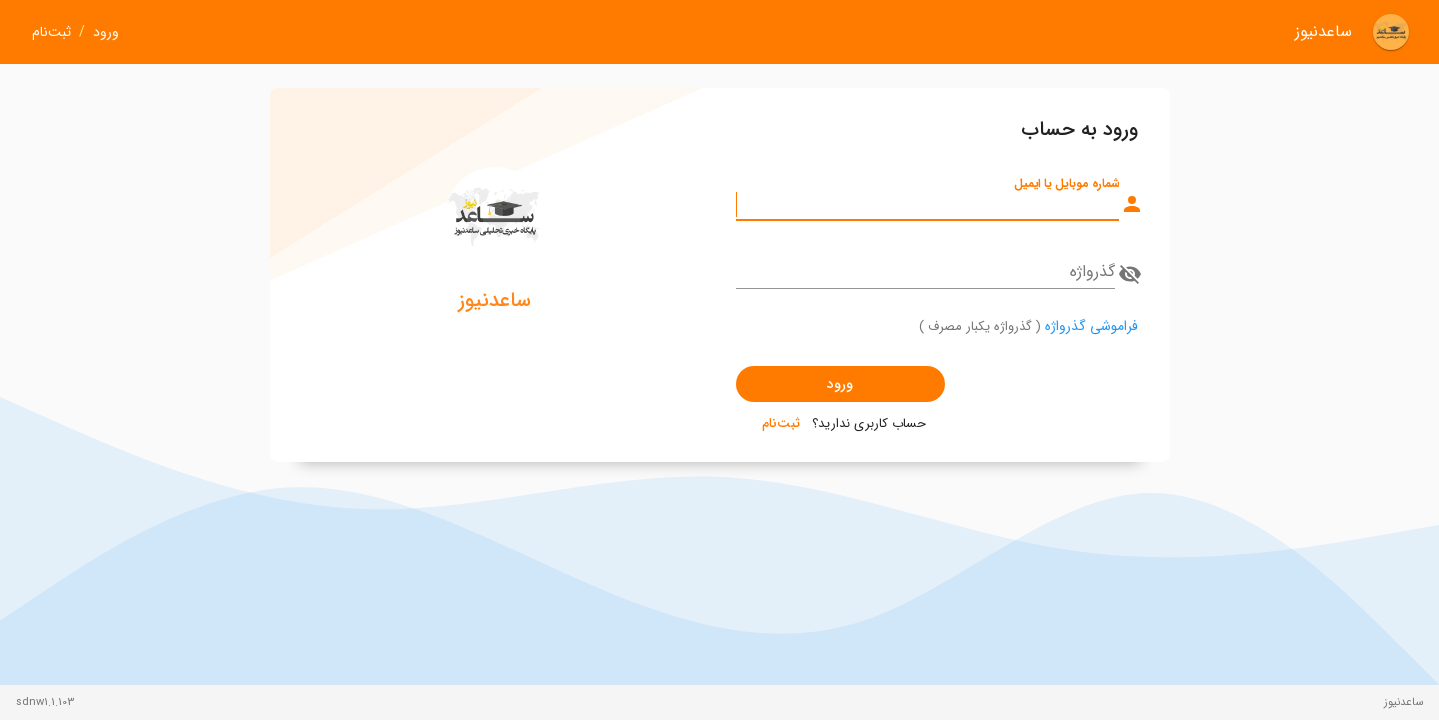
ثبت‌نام (51, 32)
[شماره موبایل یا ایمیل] (927, 204)
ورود (106, 32)
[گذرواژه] (925, 272)
